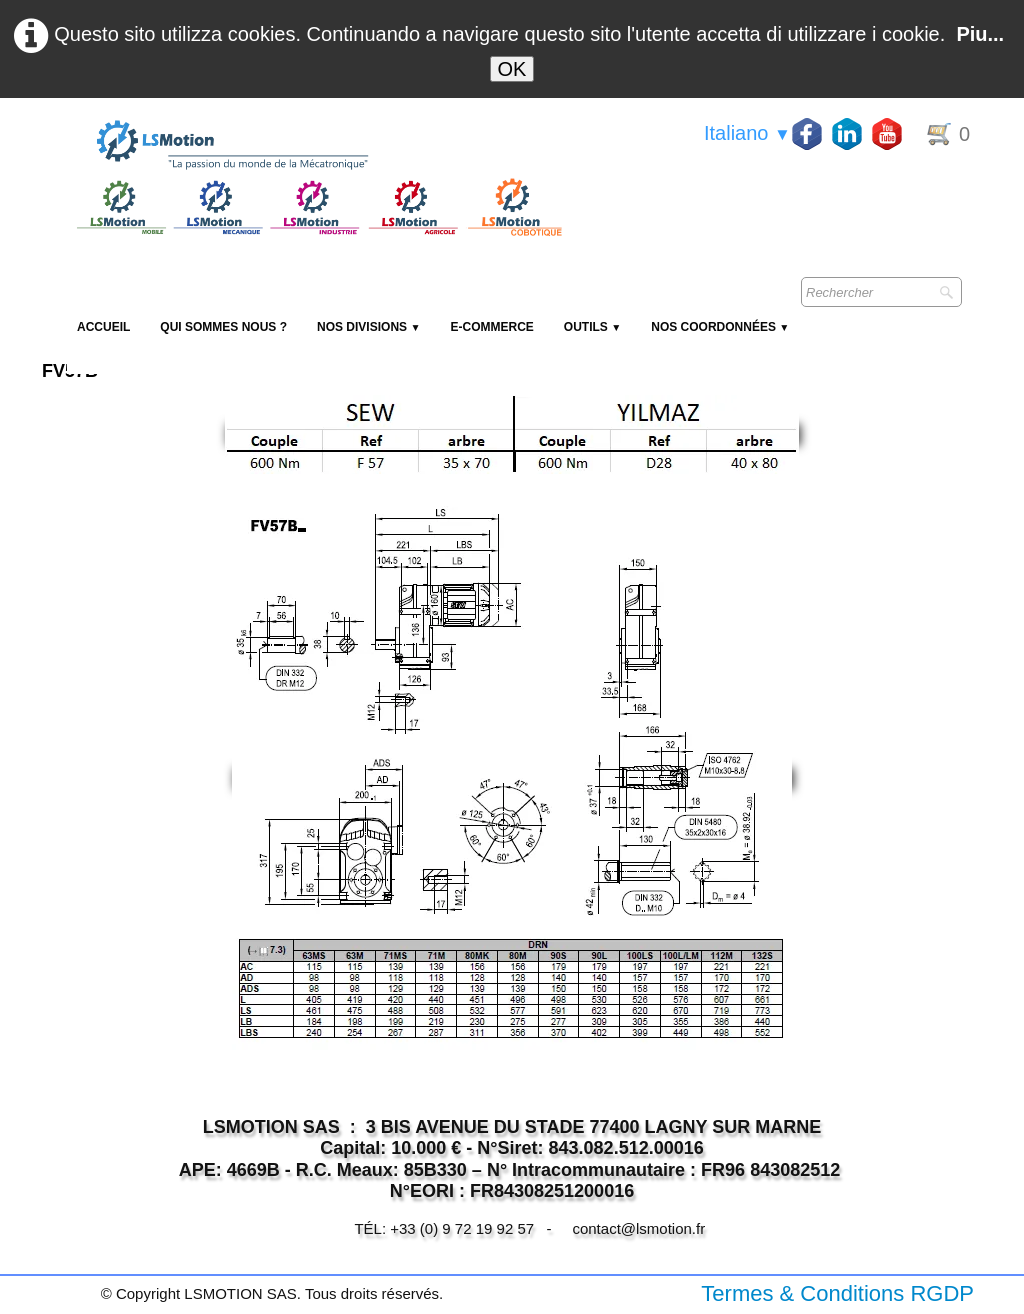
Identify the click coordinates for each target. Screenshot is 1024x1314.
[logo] (317, 146)
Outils (592, 327)
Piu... (980, 34)
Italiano (747, 133)
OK (512, 69)
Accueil (103, 327)
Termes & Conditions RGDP (837, 1293)
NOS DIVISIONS (368, 327)
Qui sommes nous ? (223, 327)
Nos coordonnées (720, 327)
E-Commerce (491, 327)
